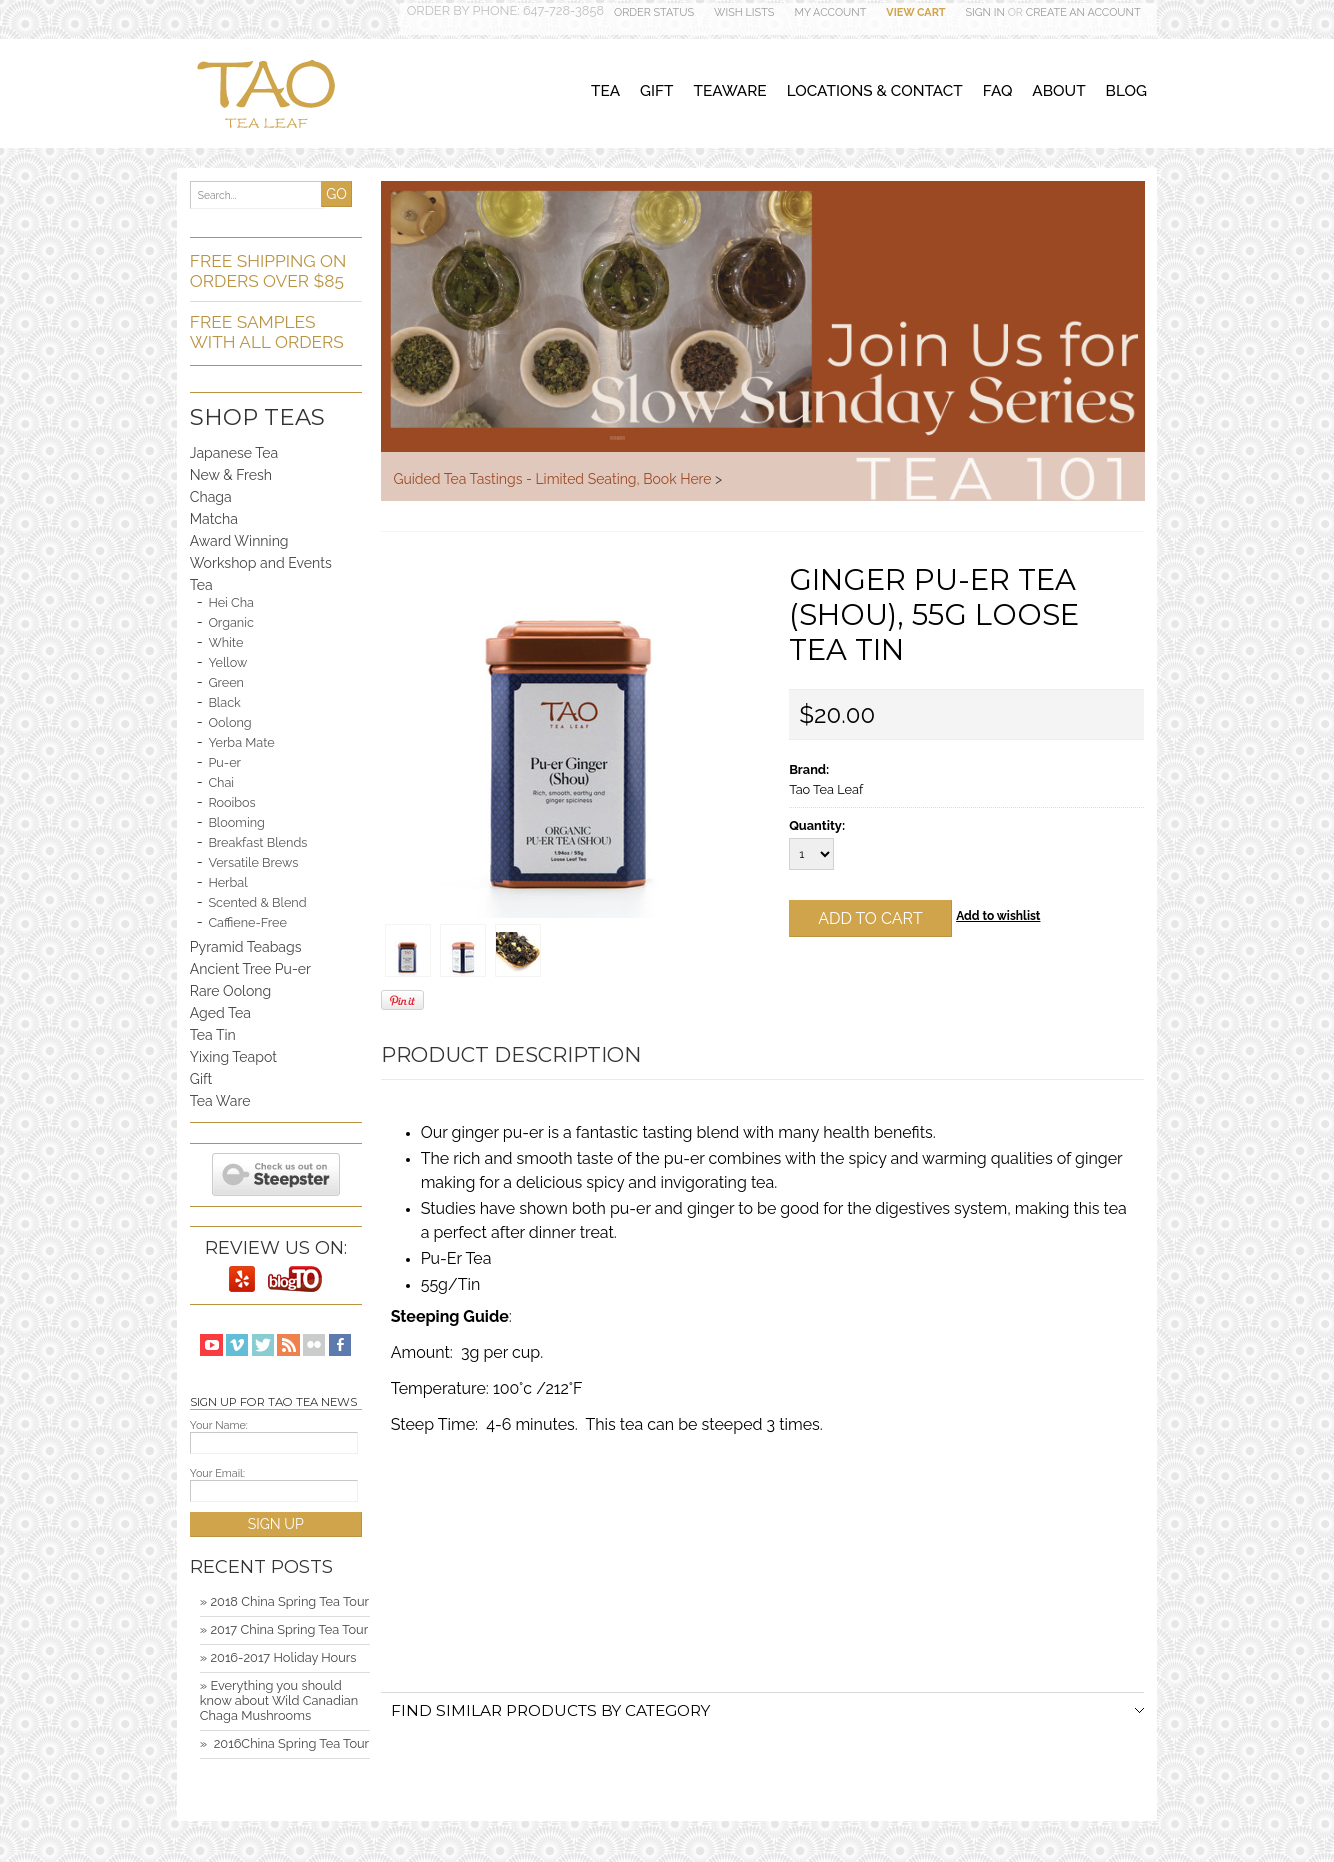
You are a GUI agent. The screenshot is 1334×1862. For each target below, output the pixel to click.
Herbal (227, 882)
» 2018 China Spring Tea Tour (284, 1601)
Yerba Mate (241, 742)
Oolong (229, 722)
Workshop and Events (261, 563)
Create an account (1083, 12)
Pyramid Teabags (246, 947)
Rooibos (231, 802)
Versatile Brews (253, 862)
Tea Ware (220, 1101)
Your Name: (219, 1425)
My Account (830, 12)
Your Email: (217, 1473)
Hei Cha (231, 602)
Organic (231, 622)
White (225, 642)
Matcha (214, 519)
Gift (201, 1079)
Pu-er (224, 762)
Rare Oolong (230, 991)
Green (226, 682)
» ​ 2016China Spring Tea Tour (284, 1743)
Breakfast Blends (257, 842)
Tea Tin (213, 1035)
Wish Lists (744, 12)
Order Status (654, 12)
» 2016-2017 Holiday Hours (278, 1657)
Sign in (985, 12)
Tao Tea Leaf (826, 789)
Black (224, 702)
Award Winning (239, 541)
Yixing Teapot (233, 1057)
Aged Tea (220, 1013)
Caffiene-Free (247, 922)
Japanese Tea (234, 453)
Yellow (227, 662)
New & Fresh (231, 475)
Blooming (236, 822)
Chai (221, 782)
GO (336, 194)
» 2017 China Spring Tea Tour (284, 1629)
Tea (201, 585)
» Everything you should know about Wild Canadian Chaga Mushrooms (279, 1700)
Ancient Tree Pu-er (250, 969)
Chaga (211, 497)
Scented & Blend (257, 902)
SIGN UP (276, 1524)
